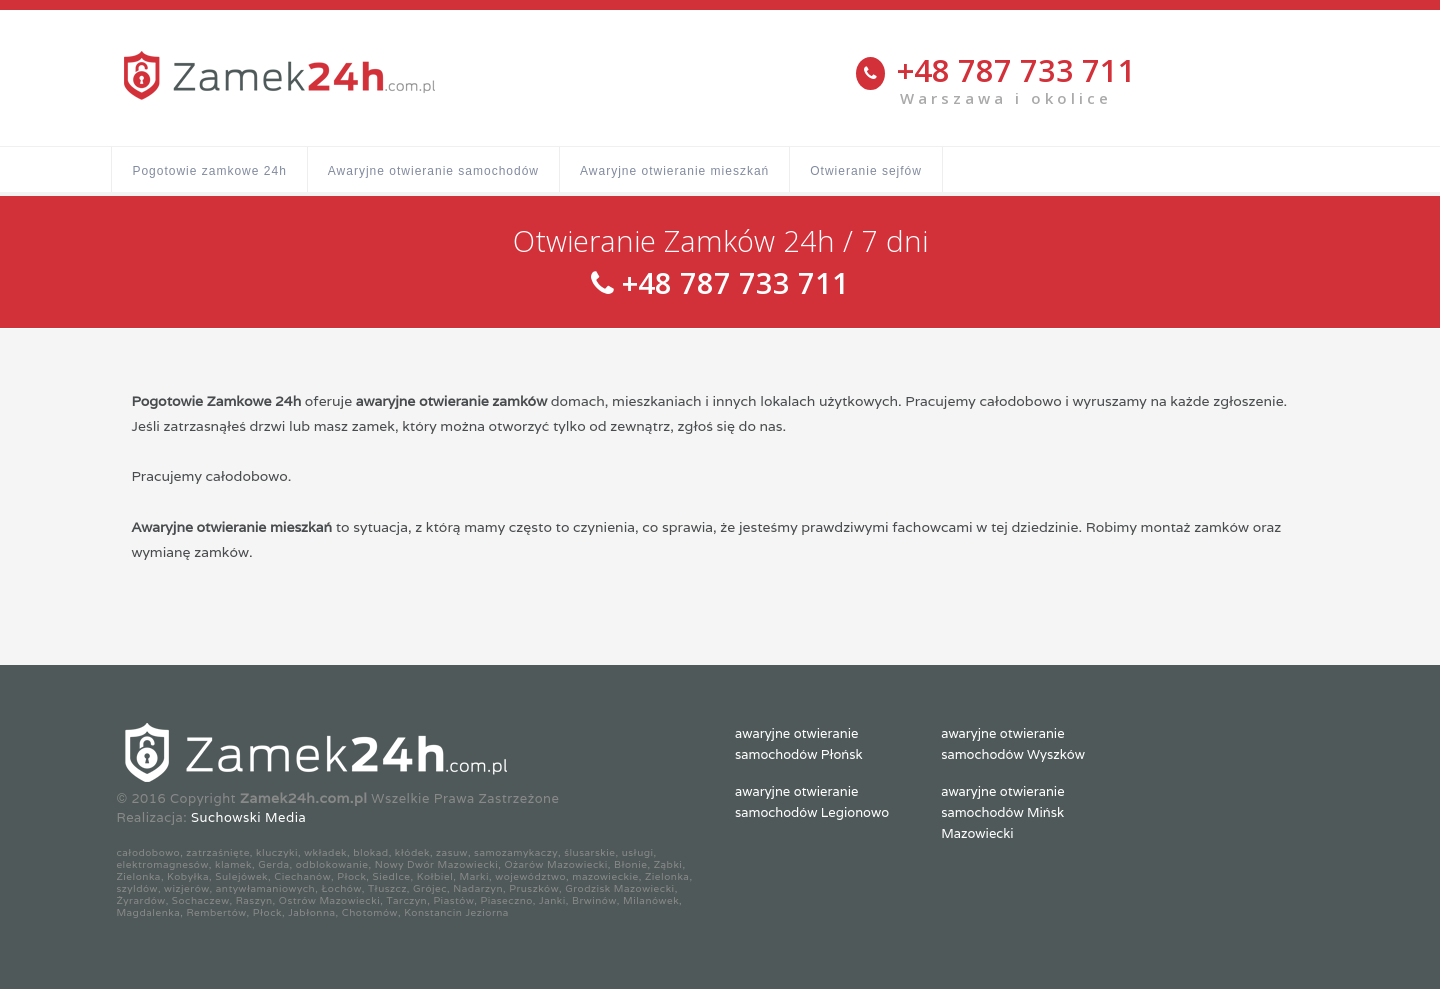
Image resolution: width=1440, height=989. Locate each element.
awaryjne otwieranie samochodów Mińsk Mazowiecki (1002, 812)
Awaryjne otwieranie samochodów (433, 171)
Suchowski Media (248, 817)
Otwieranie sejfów (866, 171)
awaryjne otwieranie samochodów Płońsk (799, 744)
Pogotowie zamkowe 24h (209, 171)
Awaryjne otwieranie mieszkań (674, 171)
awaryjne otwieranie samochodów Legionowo (812, 802)
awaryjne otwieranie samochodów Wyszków (1013, 744)
